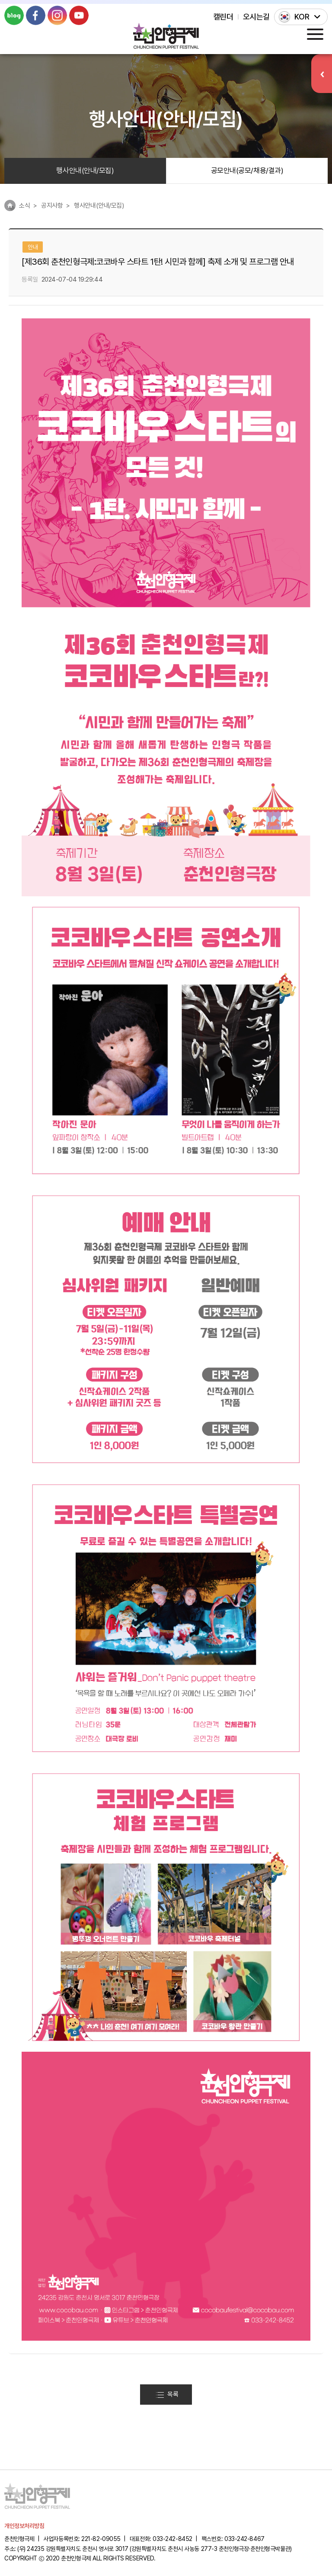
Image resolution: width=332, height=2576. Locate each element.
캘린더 (223, 16)
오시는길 (256, 16)
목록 (167, 2394)
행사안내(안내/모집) (85, 170)
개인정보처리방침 (24, 2525)
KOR (302, 16)
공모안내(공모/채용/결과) (247, 170)
